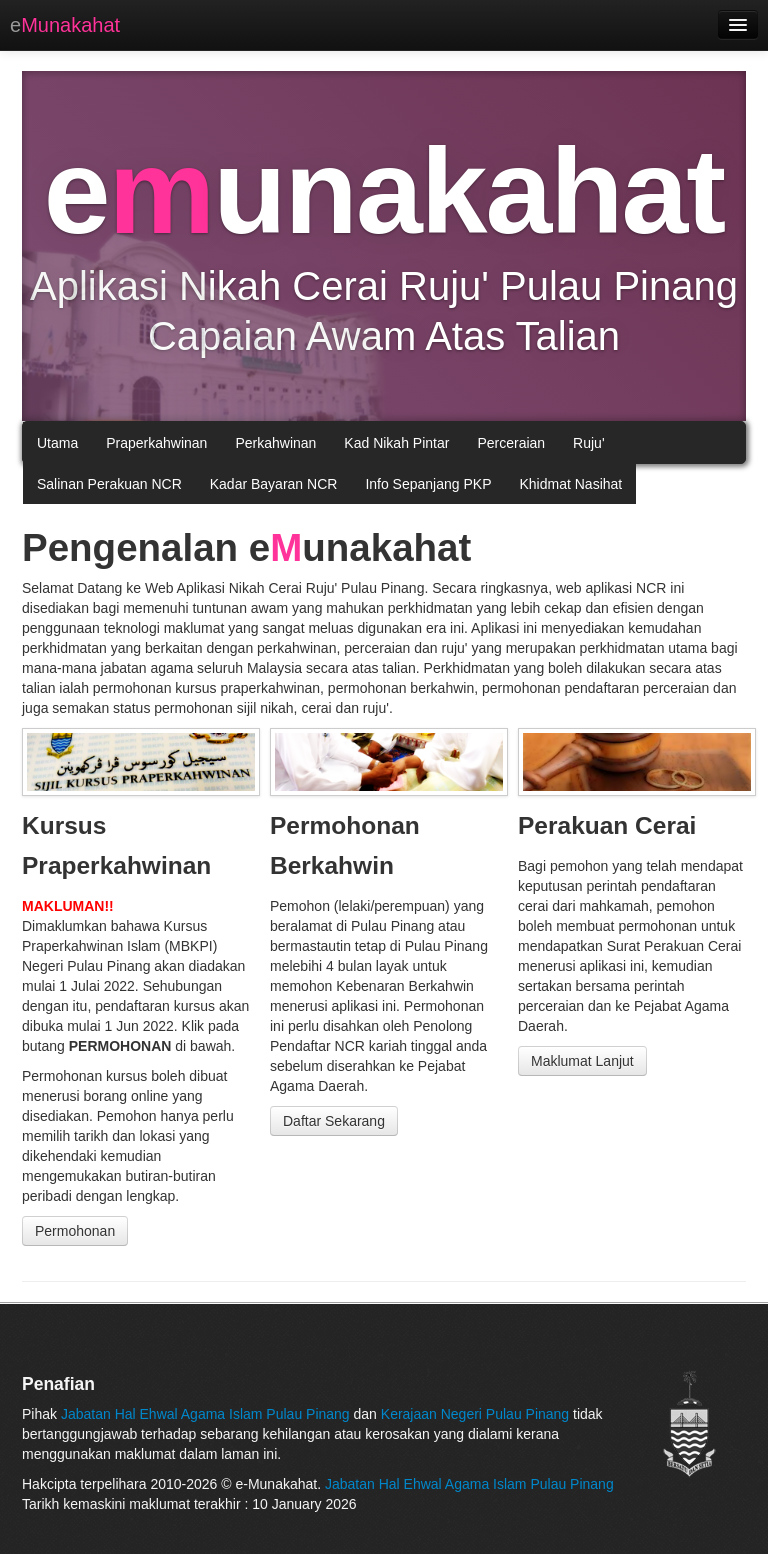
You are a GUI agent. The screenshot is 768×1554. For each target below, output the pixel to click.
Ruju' (588, 443)
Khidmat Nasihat (570, 484)
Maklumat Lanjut (582, 1061)
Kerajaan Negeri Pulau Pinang (475, 1414)
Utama (57, 443)
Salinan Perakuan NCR (109, 484)
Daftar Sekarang (334, 1121)
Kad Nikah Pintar (396, 443)
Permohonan (75, 1231)
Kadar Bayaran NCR (274, 484)
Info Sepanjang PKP (428, 484)
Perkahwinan (275, 443)
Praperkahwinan (156, 443)
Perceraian (511, 443)
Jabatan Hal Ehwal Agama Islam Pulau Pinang (207, 1414)
